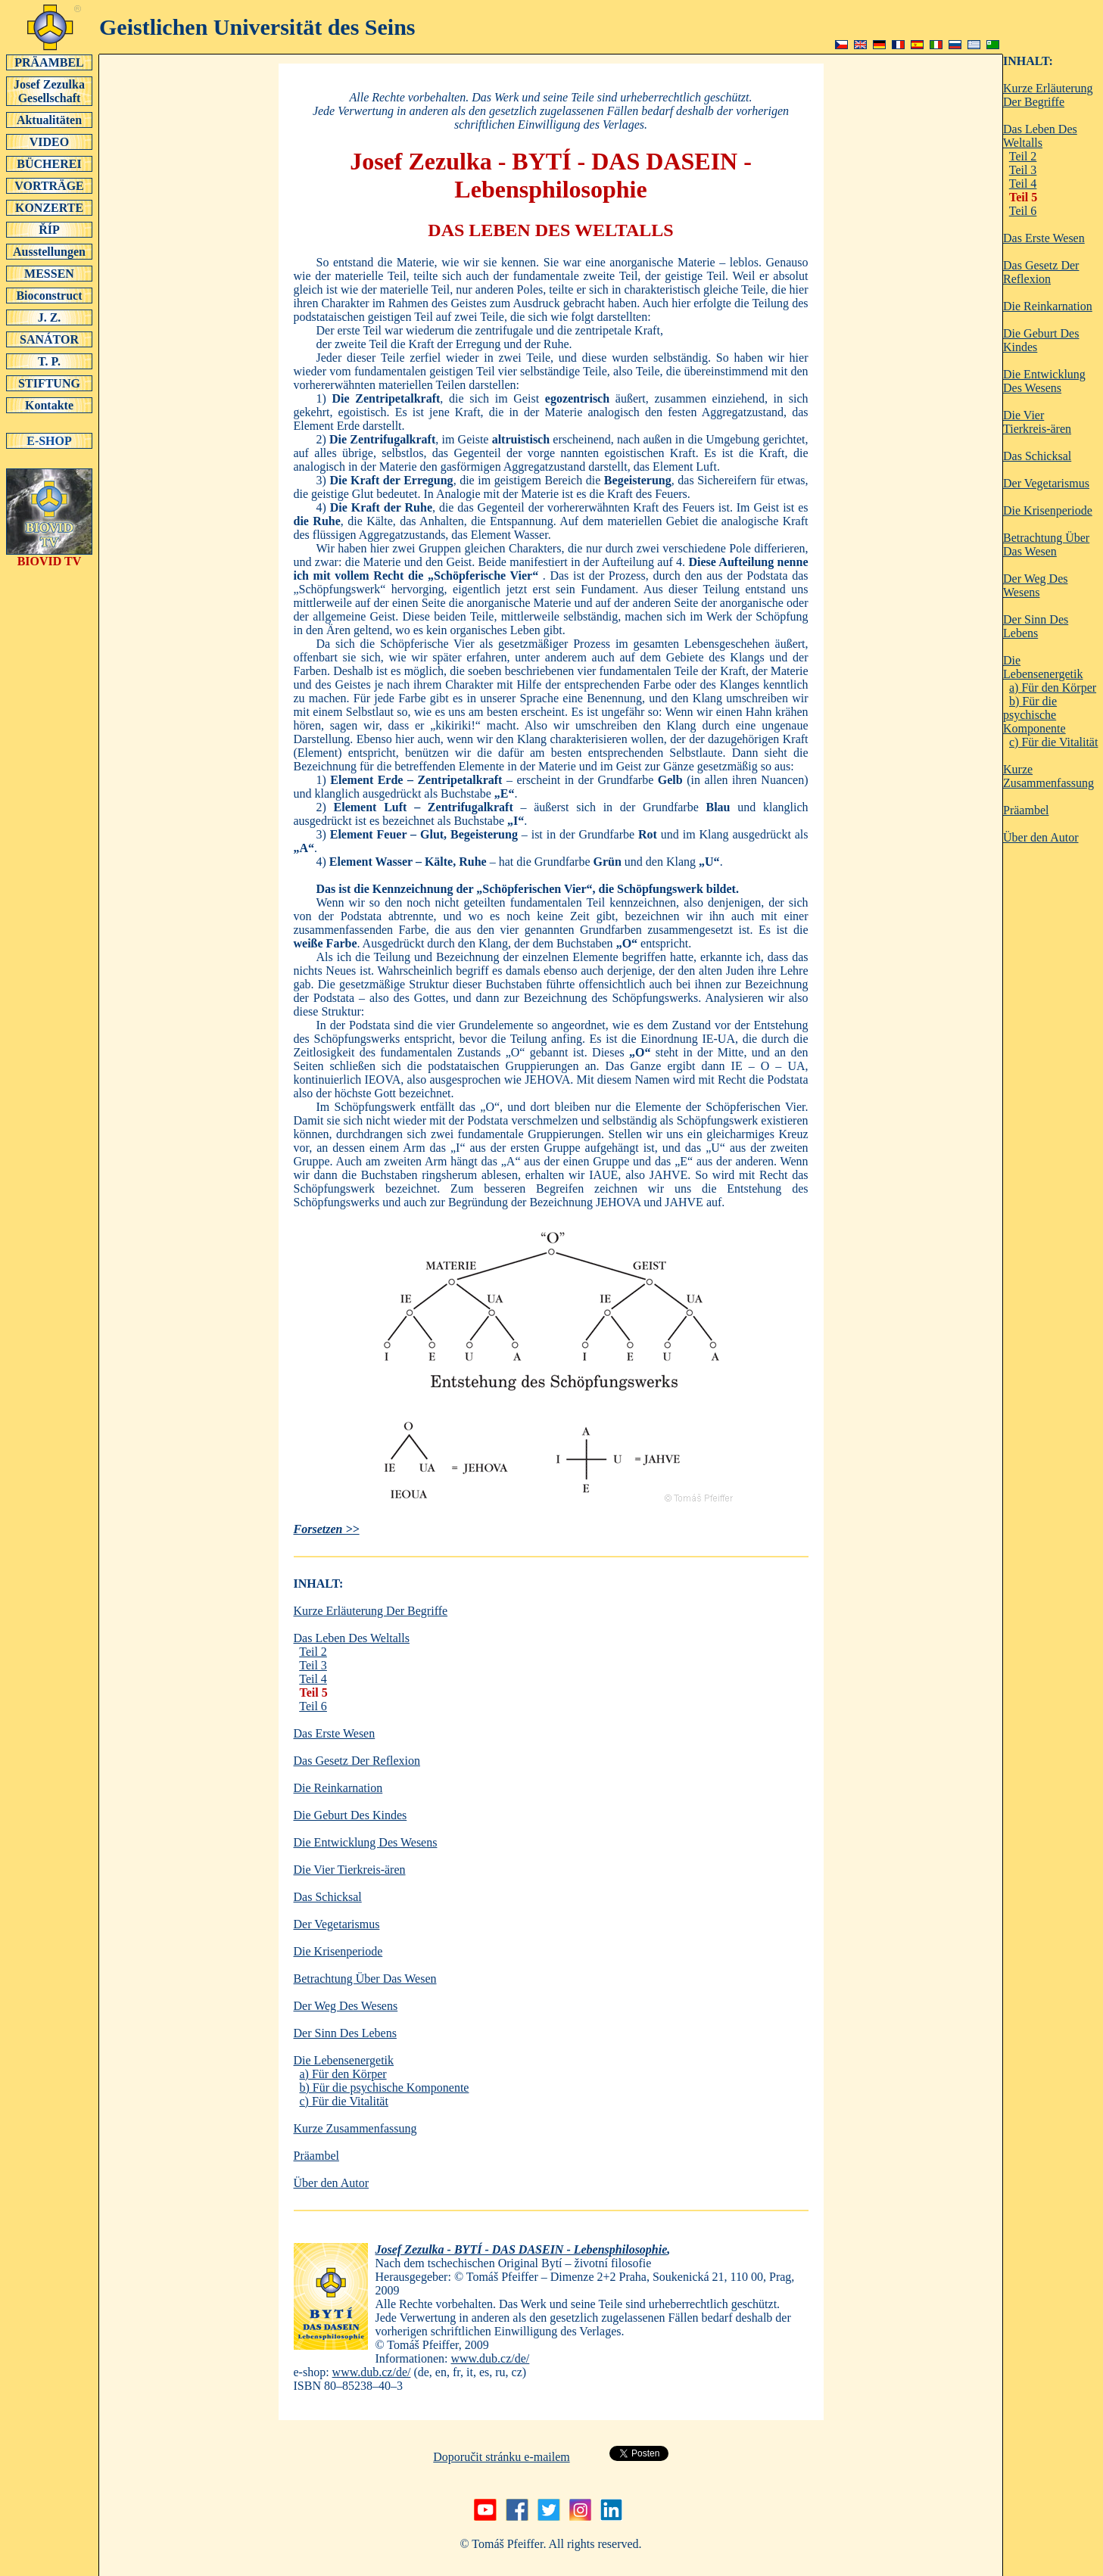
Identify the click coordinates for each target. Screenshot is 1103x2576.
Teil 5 (314, 1692)
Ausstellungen (49, 251)
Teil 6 (313, 1706)
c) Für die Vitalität (344, 2101)
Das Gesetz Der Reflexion (357, 1760)
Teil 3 (313, 1665)
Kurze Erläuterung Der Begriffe (371, 1610)
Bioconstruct (49, 295)
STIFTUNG (49, 383)
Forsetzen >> (327, 1529)
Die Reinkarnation (338, 1787)
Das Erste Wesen (334, 1733)
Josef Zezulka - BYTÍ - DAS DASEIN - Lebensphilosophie (521, 2249)
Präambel (316, 2155)
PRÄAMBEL (49, 62)
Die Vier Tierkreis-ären (350, 1869)
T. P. (49, 361)
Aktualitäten (49, 119)
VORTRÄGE (49, 185)
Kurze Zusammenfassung (355, 2128)
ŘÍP (49, 229)
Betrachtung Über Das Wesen (365, 1978)
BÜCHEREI (49, 163)
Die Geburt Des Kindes (350, 1815)
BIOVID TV (49, 556)
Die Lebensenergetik (344, 2060)
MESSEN (49, 273)
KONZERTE (49, 207)
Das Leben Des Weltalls (352, 1638)
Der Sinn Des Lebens (345, 2033)
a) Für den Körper (343, 2073)
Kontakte (49, 405)
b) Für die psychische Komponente (384, 2087)
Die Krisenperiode (338, 1951)
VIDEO (49, 141)
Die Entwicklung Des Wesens (366, 1842)
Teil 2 (313, 1651)
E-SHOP (49, 440)
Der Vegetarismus (337, 1924)
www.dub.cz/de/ (489, 2358)
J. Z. (49, 317)
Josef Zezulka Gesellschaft (49, 90)
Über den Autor (331, 2182)
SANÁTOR (49, 339)
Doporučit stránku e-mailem (501, 2456)
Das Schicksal (328, 1896)
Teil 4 (313, 1678)
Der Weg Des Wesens (346, 2005)
